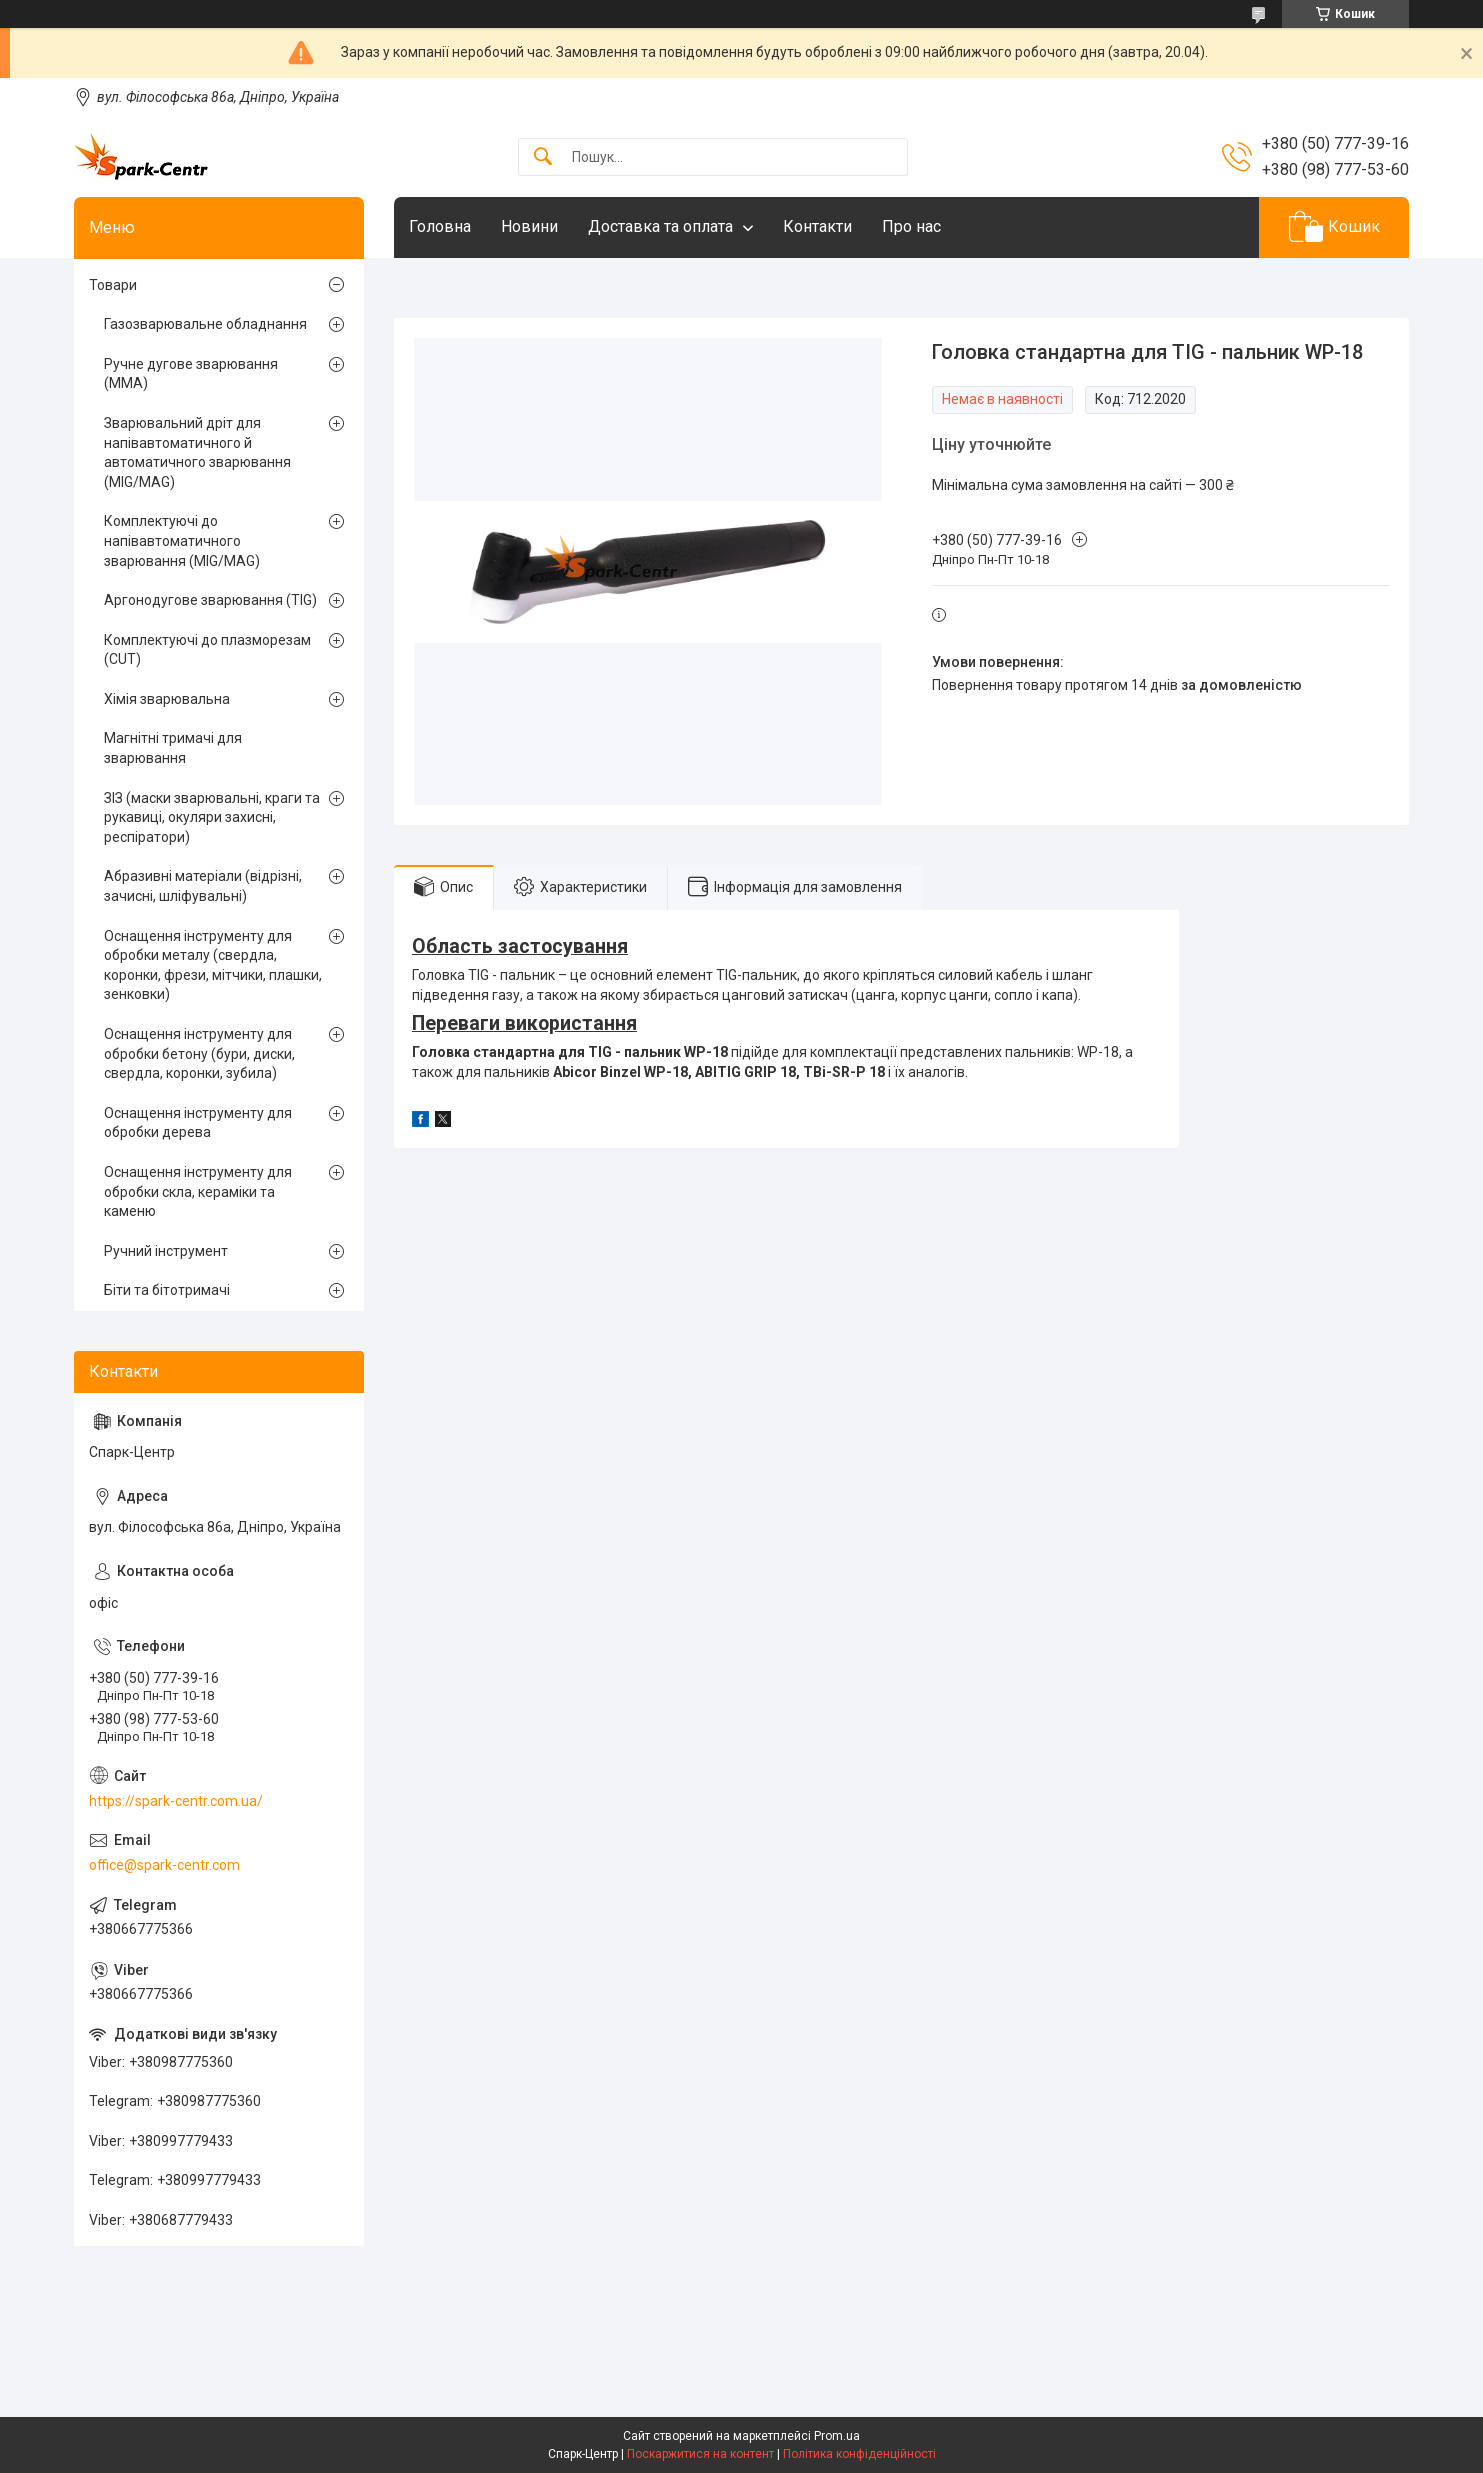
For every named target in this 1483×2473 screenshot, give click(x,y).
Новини (529, 226)
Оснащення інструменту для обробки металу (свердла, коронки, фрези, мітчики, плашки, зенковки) (213, 965)
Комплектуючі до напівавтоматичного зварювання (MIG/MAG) (182, 540)
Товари (113, 285)
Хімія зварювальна (167, 699)
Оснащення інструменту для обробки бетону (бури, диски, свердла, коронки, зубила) (199, 1053)
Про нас (911, 226)
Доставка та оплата (660, 226)
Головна (440, 226)
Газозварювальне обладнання (205, 324)
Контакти (817, 226)
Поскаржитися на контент (700, 2454)
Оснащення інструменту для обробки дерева (198, 1123)
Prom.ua (837, 2436)
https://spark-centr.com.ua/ (176, 1801)
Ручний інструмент (166, 1251)
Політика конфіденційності (859, 2454)
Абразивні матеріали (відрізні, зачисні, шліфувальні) (203, 886)
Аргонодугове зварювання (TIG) (210, 600)
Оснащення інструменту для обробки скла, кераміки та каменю (198, 1191)
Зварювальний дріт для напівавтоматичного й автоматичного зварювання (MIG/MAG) (197, 452)
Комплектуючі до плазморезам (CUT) (207, 650)
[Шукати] (543, 157)
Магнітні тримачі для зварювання (173, 748)
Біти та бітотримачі (167, 1290)
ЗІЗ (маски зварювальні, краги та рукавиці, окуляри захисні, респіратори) (212, 817)
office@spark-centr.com (164, 1865)
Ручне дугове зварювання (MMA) (191, 374)
